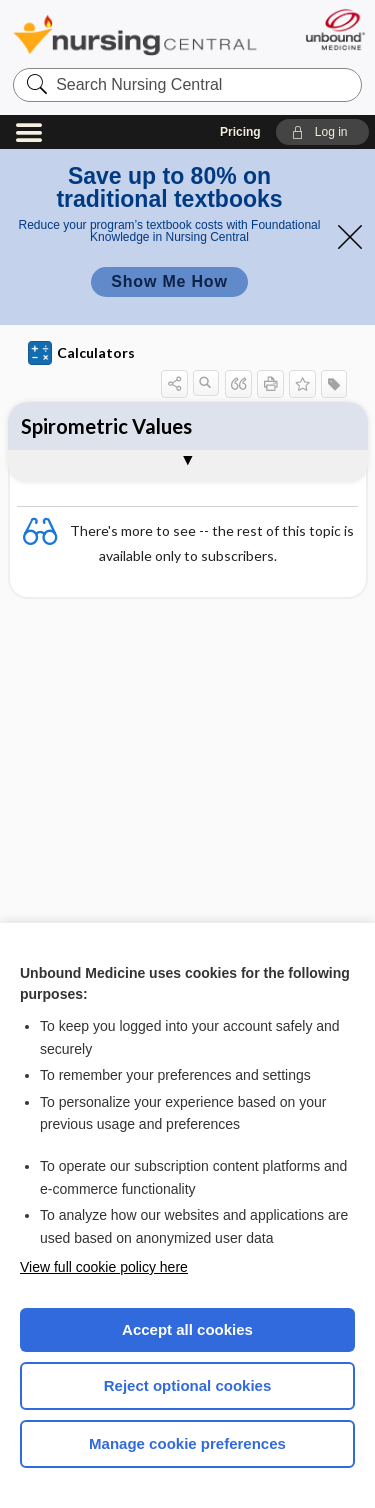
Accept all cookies (187, 1329)
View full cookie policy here (104, 1267)
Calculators (81, 353)
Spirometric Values (106, 426)
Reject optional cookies (188, 1385)
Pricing (240, 132)
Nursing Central (135, 34)
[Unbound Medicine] (334, 29)
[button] (322, 132)
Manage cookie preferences (187, 1443)
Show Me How (169, 281)
